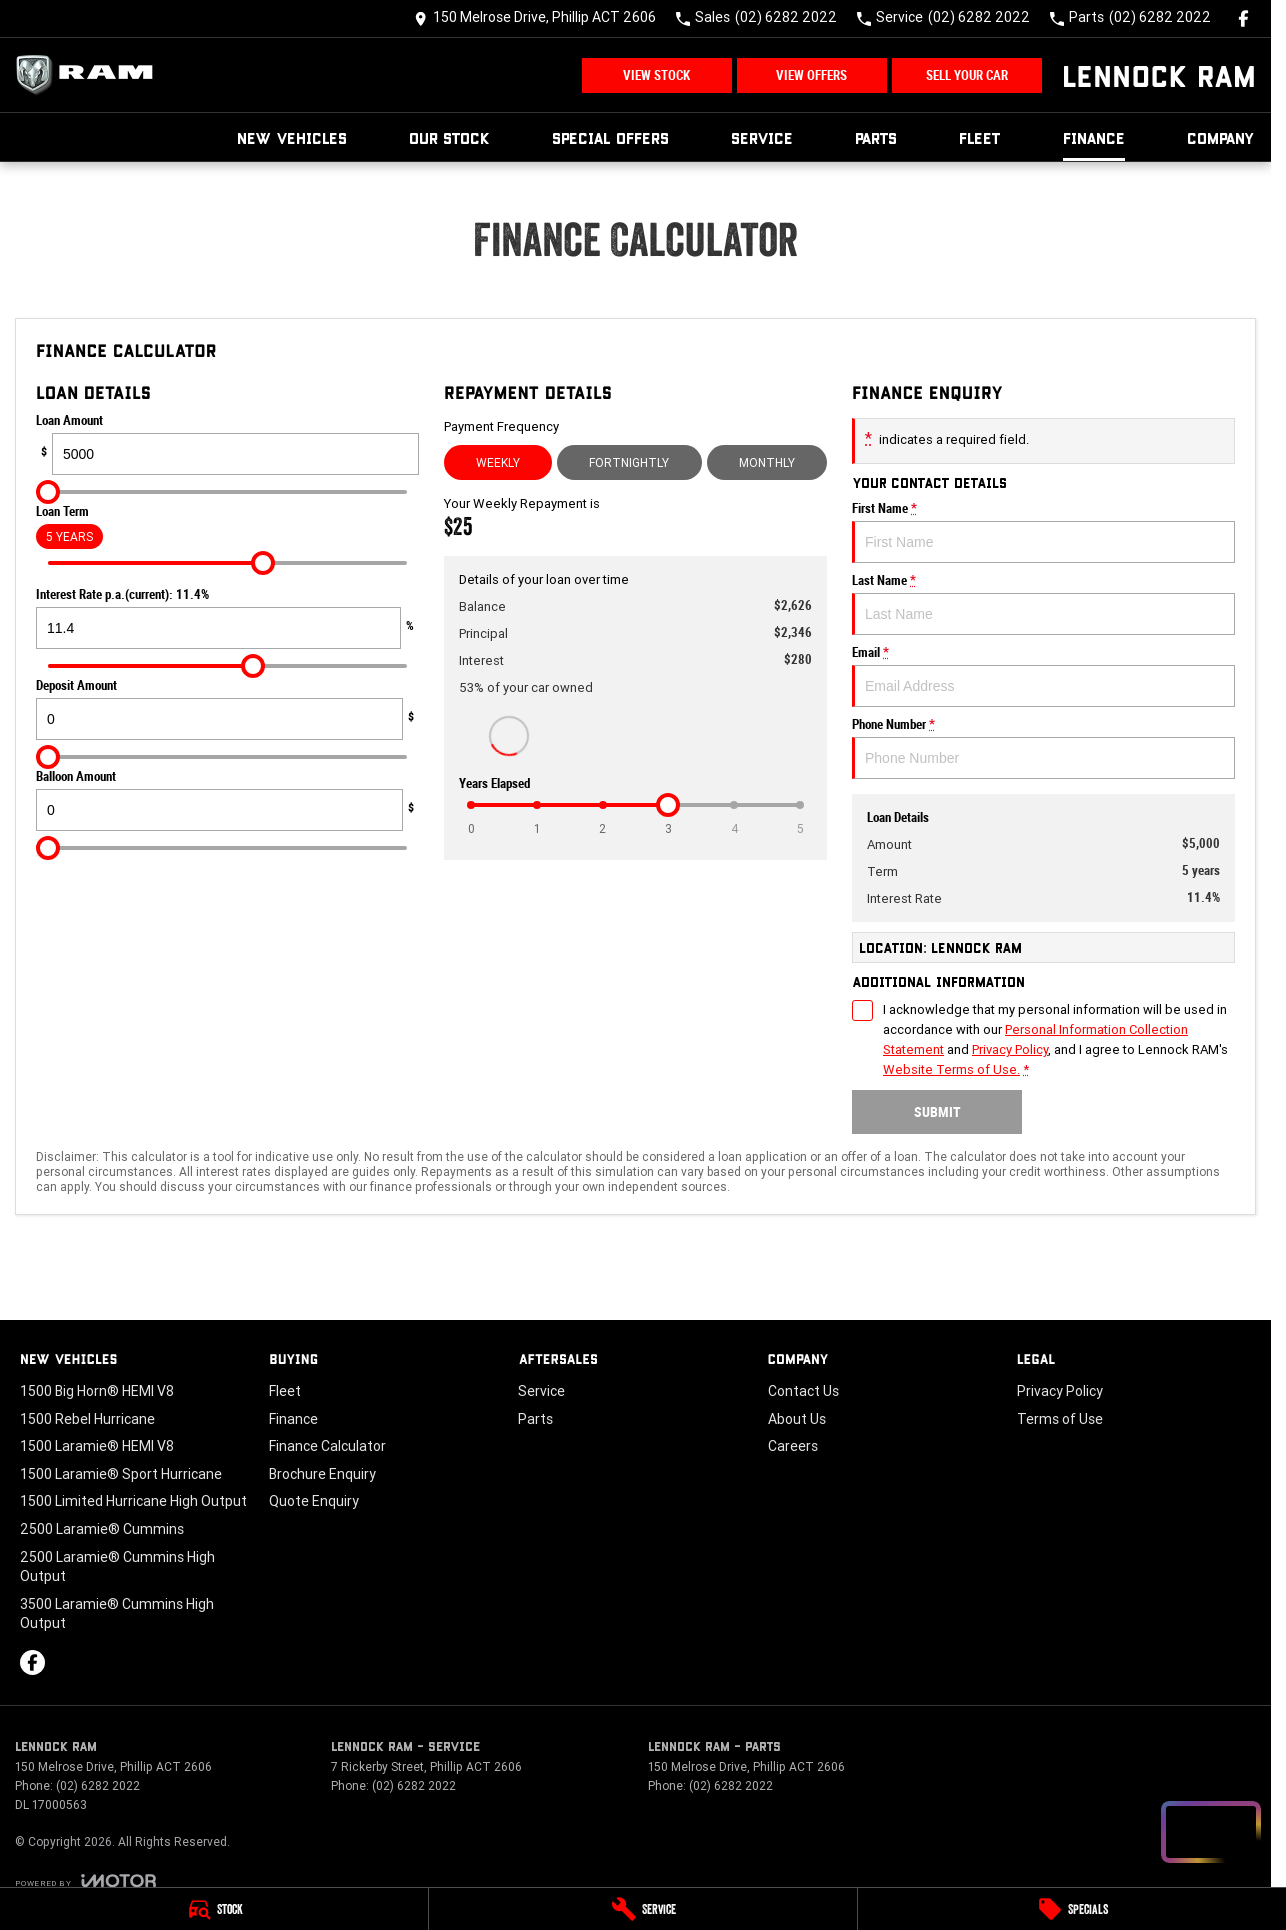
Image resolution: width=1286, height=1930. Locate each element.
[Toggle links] (85, 1880)
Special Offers (610, 137)
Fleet (980, 137)
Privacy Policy (1060, 1391)
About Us (797, 1419)
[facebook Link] (1243, 18)
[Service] (643, 1909)
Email (1043, 676)
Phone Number (1043, 748)
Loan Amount (227, 444)
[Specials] (1072, 1909)
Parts (876, 137)
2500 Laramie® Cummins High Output (117, 1567)
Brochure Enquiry (322, 1474)
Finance (1094, 137)
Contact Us (803, 1391)
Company (1221, 137)
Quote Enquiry (314, 1501)
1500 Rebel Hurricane (87, 1419)
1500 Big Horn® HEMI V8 (97, 1391)
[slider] (48, 492)
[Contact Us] (535, 18)
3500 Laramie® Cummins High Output (117, 1614)
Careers (793, 1446)
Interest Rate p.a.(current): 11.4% (227, 618)
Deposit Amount (227, 709)
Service (762, 137)
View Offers (811, 75)
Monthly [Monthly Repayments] (767, 462)
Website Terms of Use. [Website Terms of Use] (951, 1069)
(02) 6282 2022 (98, 1785)
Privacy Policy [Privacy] (1010, 1049)
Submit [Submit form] (937, 1112)
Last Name (1043, 604)
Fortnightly (629, 462)
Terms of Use (1060, 1419)
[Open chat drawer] (1211, 1832)
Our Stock (449, 137)
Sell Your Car (967, 75)
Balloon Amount (227, 800)
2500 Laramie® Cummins (102, 1529)
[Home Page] (90, 75)
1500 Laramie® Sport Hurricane (121, 1474)
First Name (1043, 532)
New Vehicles (292, 137)
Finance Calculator (327, 1446)
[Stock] (214, 1909)
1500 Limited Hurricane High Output (133, 1501)
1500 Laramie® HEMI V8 (97, 1446)
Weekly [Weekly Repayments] (498, 462)
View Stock (656, 75)
